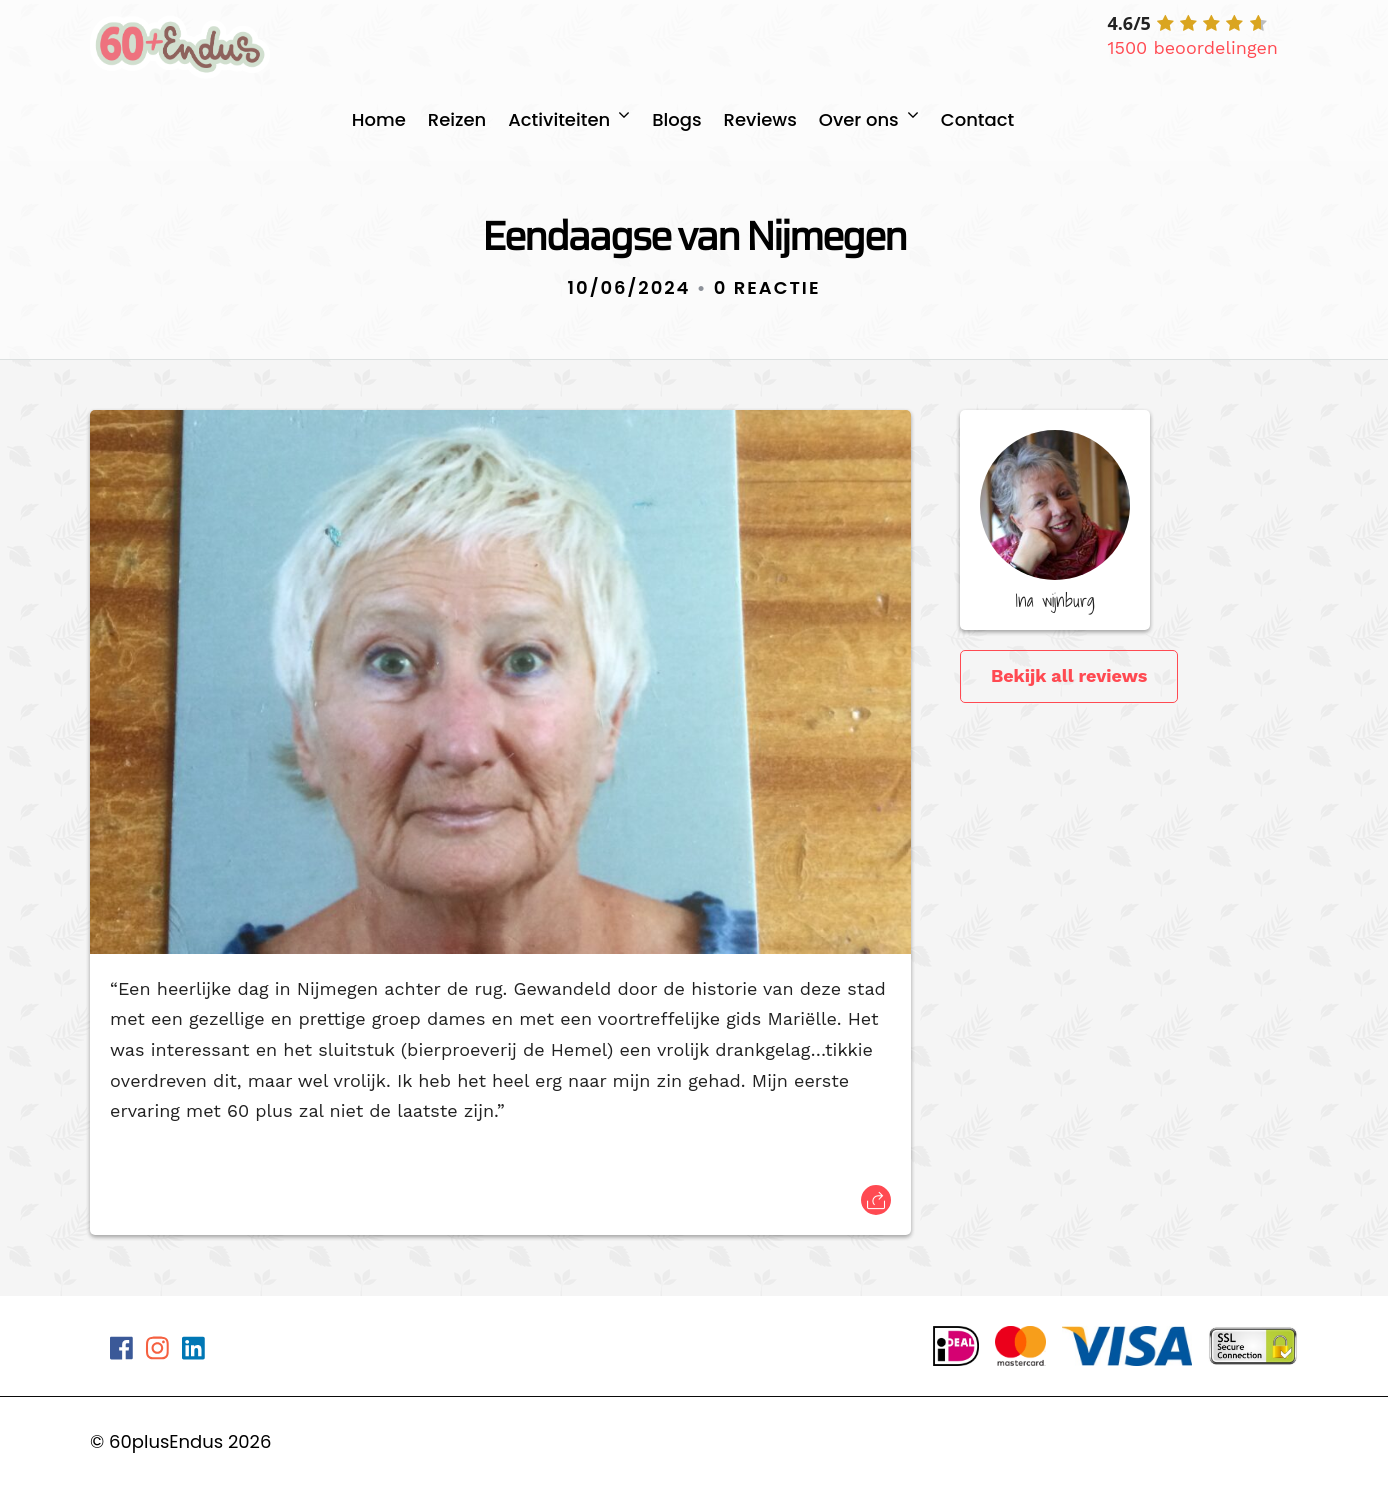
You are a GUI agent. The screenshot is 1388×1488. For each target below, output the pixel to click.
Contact (977, 119)
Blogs (676, 119)
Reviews (760, 119)
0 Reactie (767, 287)
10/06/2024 (629, 287)
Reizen (457, 119)
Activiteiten (559, 119)
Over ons (859, 119)
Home (379, 119)
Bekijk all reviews (1069, 675)
